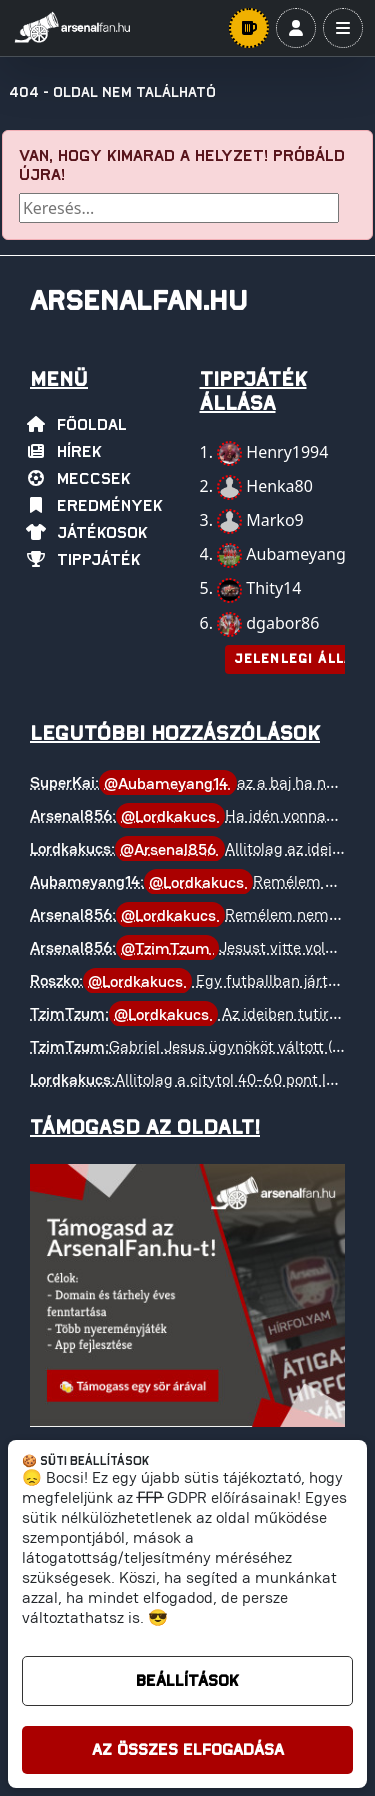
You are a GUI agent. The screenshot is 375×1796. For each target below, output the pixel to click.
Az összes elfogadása (188, 1750)
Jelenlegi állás (298, 659)
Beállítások (187, 1681)
